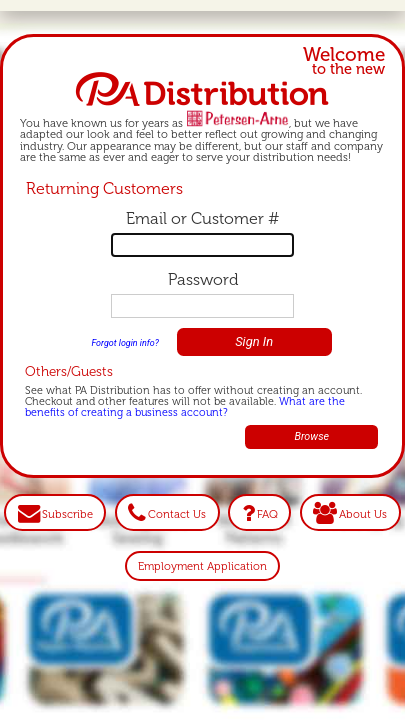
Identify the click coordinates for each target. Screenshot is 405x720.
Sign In (254, 341)
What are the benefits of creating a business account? (185, 407)
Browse (311, 436)
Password (203, 279)
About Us (363, 513)
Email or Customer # (202, 218)
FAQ (267, 513)
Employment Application (202, 566)
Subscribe (67, 513)
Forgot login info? (124, 343)
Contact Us (177, 513)
